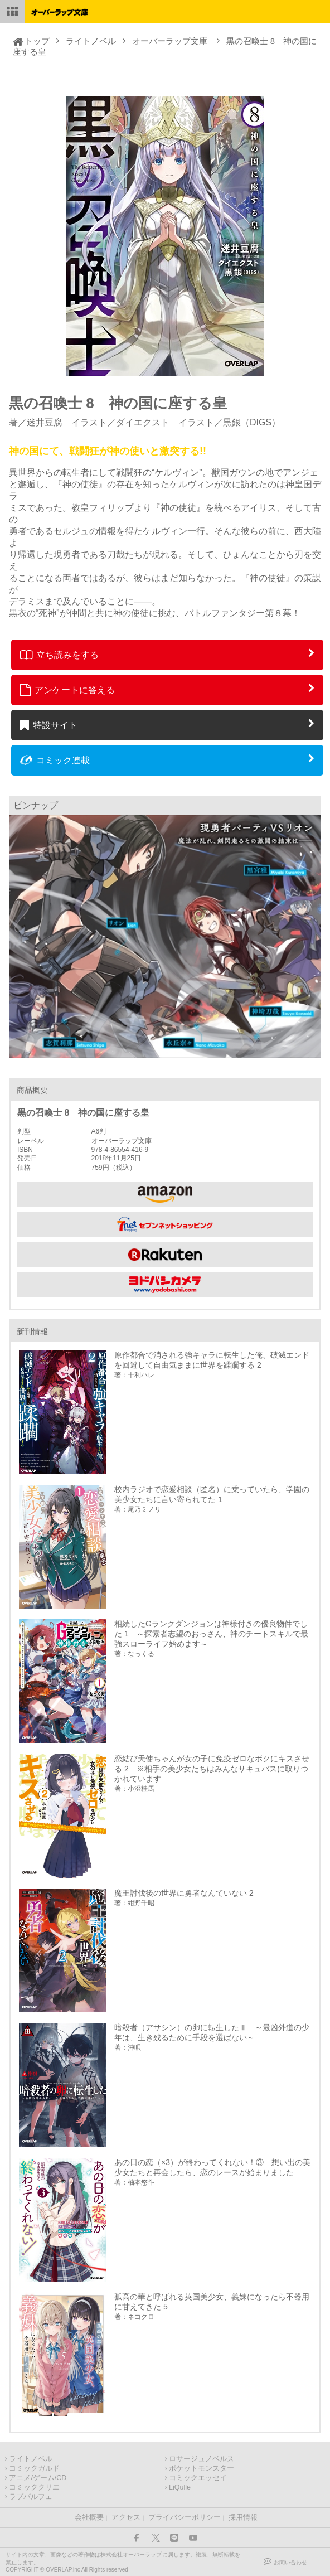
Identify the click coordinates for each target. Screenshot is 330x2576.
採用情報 (243, 2517)
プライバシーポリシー (184, 2517)
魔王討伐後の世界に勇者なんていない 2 (184, 1893)
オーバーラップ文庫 (169, 41)
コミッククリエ (34, 2487)
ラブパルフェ (30, 2497)
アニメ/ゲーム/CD (37, 2478)
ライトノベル (91, 41)
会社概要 (89, 2517)
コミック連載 (55, 760)
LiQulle (180, 2487)
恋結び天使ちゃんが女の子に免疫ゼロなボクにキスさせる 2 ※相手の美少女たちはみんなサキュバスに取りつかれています (211, 1768)
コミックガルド (34, 2468)
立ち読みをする (59, 654)
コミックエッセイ (198, 2478)
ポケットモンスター (201, 2468)
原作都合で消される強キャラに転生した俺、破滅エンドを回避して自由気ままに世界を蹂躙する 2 (211, 1359)
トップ (37, 41)
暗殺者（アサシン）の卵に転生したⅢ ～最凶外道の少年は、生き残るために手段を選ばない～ (211, 2032)
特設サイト (48, 725)
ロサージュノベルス (201, 2459)
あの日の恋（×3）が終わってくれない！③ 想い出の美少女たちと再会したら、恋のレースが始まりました (212, 2167)
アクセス (125, 2517)
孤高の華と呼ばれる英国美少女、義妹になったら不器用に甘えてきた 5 (211, 2301)
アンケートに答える (67, 690)
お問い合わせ (290, 2562)
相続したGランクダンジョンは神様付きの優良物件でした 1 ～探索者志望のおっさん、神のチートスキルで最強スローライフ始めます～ (211, 1633)
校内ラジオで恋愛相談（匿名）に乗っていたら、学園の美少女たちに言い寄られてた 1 (211, 1494)
